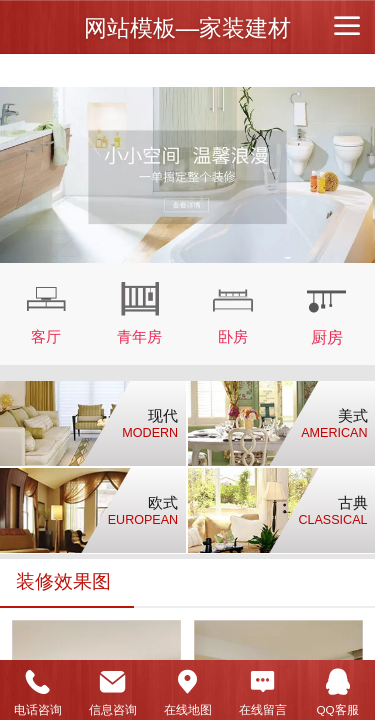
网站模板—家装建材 (187, 28)
